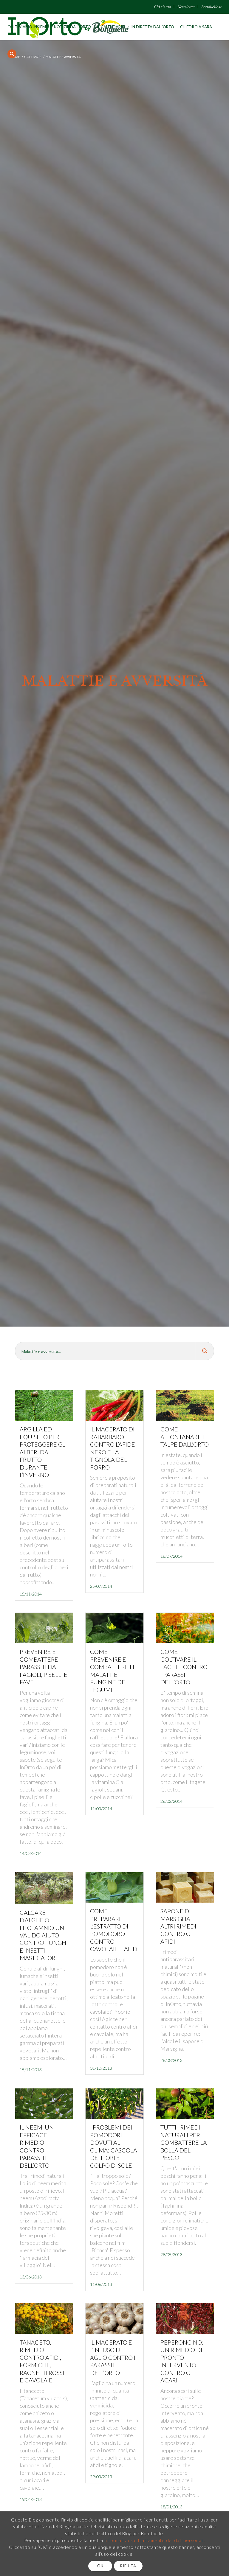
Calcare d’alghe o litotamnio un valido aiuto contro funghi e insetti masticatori (44, 1935)
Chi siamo (162, 7)
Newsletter (186, 7)
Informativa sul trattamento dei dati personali (154, 2540)
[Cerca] (11, 53)
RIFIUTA (128, 2565)
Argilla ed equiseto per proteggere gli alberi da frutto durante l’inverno (43, 1452)
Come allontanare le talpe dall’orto (184, 1437)
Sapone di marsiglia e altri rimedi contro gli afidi (178, 1926)
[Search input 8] (105, 1351)
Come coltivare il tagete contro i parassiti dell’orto (184, 1666)
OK (100, 2565)
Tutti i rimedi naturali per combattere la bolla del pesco (183, 2142)
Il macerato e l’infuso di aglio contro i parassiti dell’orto (112, 2357)
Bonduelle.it (211, 7)
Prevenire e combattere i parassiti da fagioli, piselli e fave (43, 1666)
